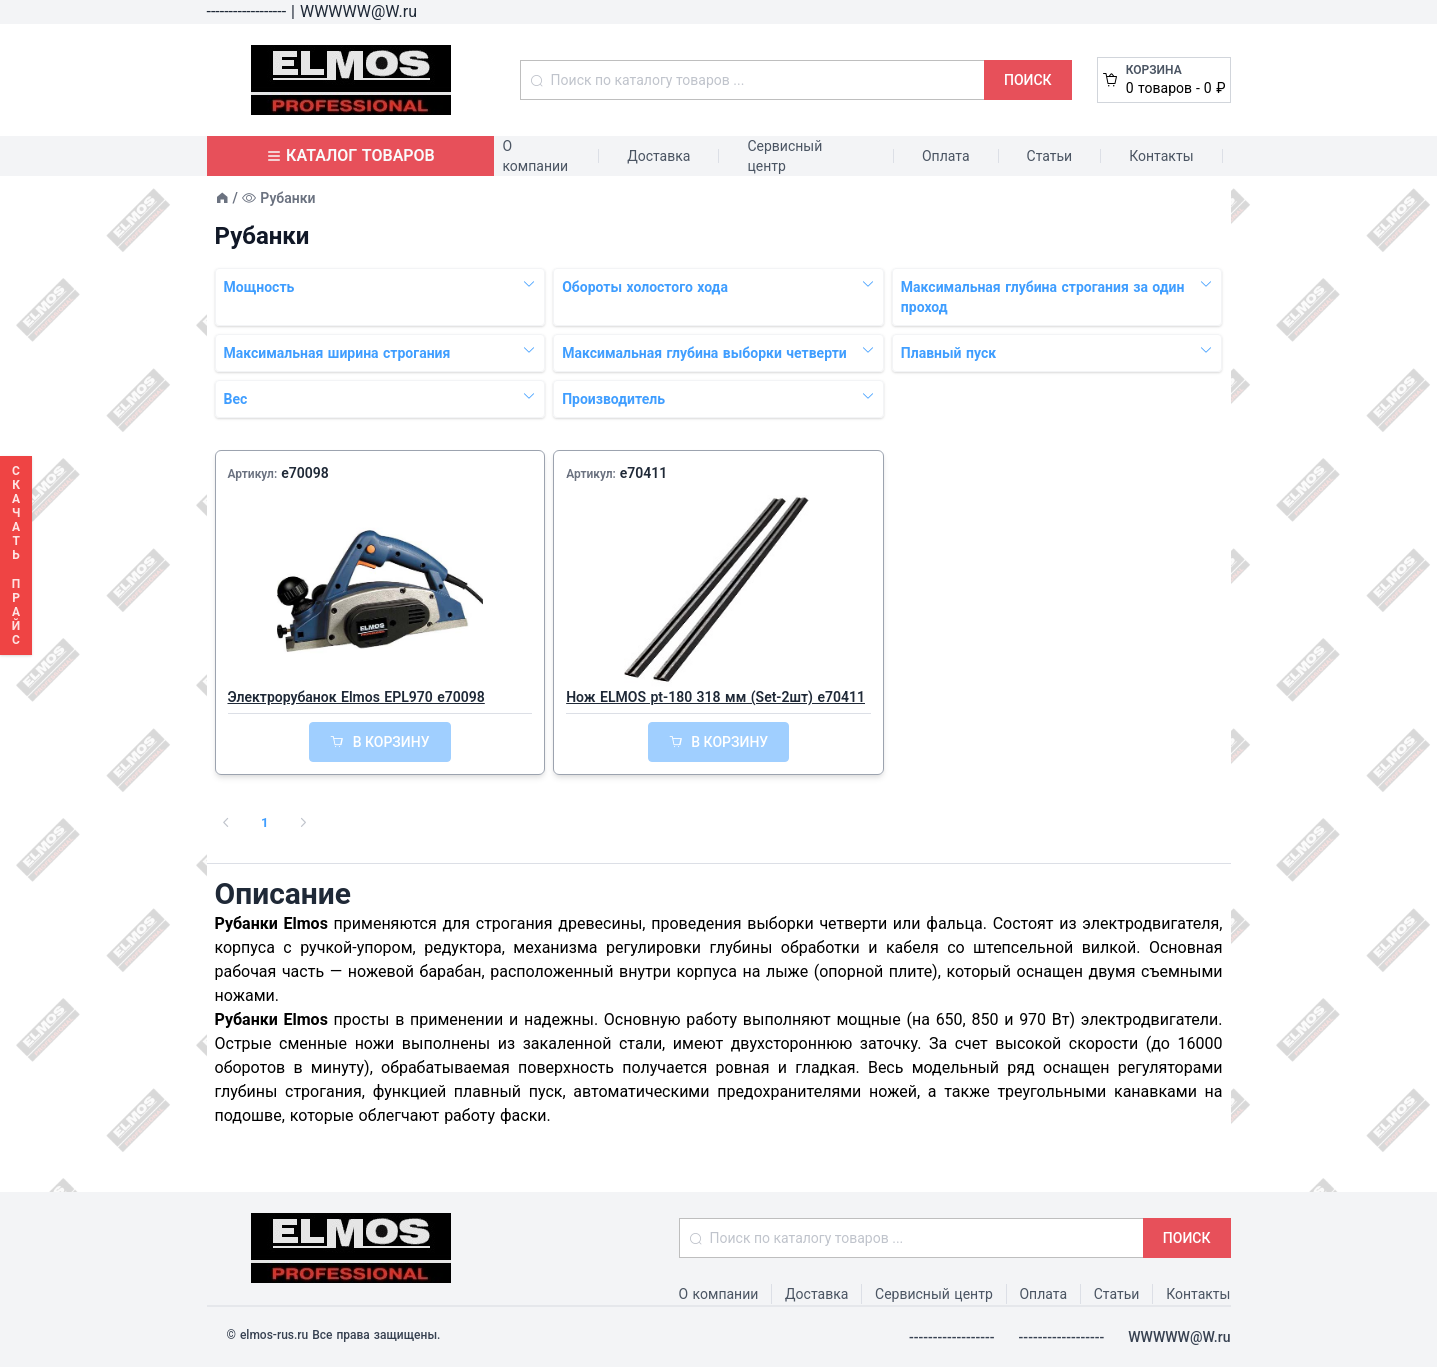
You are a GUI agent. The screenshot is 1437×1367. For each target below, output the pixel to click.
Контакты (1161, 156)
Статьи (1050, 156)
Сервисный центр (784, 156)
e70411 (644, 473)
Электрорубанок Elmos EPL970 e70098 (356, 697)
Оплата (946, 156)
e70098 (305, 473)
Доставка (658, 156)
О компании (535, 156)
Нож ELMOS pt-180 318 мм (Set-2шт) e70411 (715, 697)
